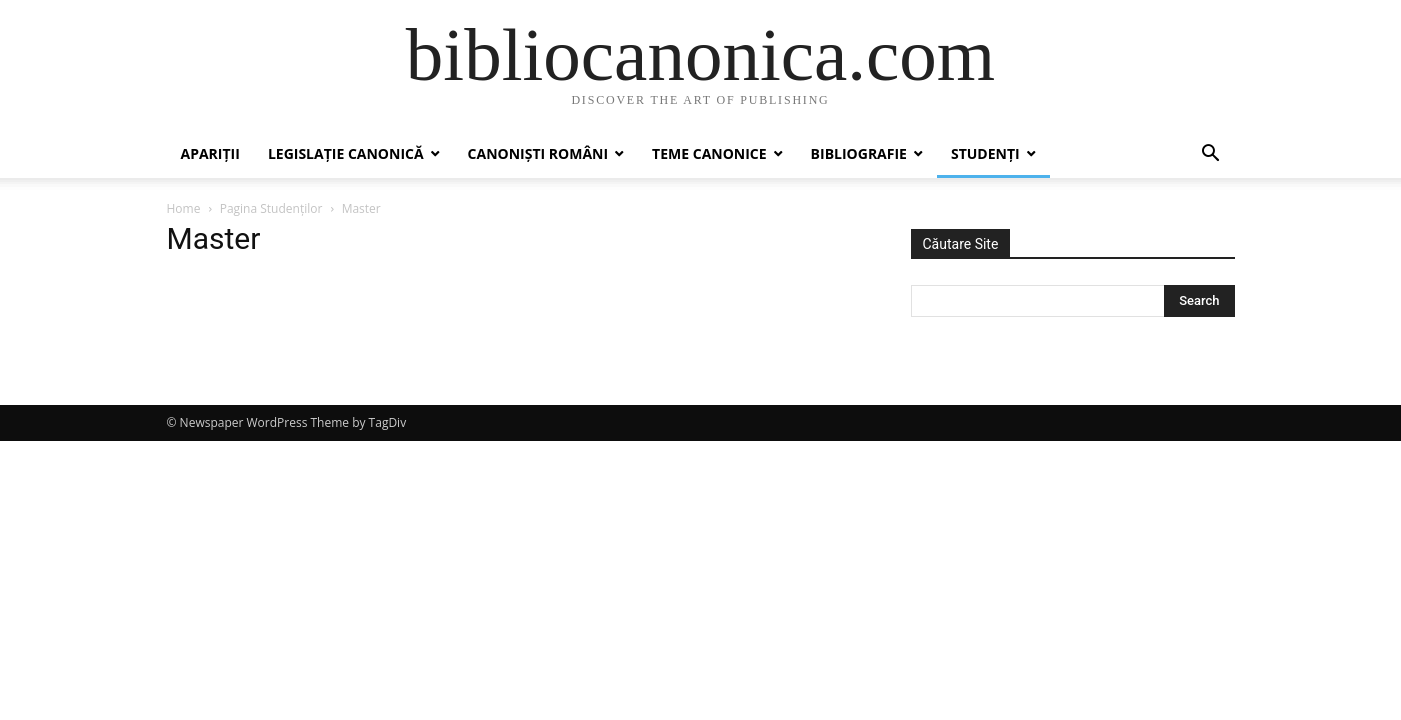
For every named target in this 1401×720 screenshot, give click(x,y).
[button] (1211, 155)
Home (184, 208)
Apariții (210, 153)
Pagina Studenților (271, 208)
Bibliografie (859, 153)
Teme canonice (709, 153)
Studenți (985, 153)
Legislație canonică (346, 153)
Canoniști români (538, 153)
